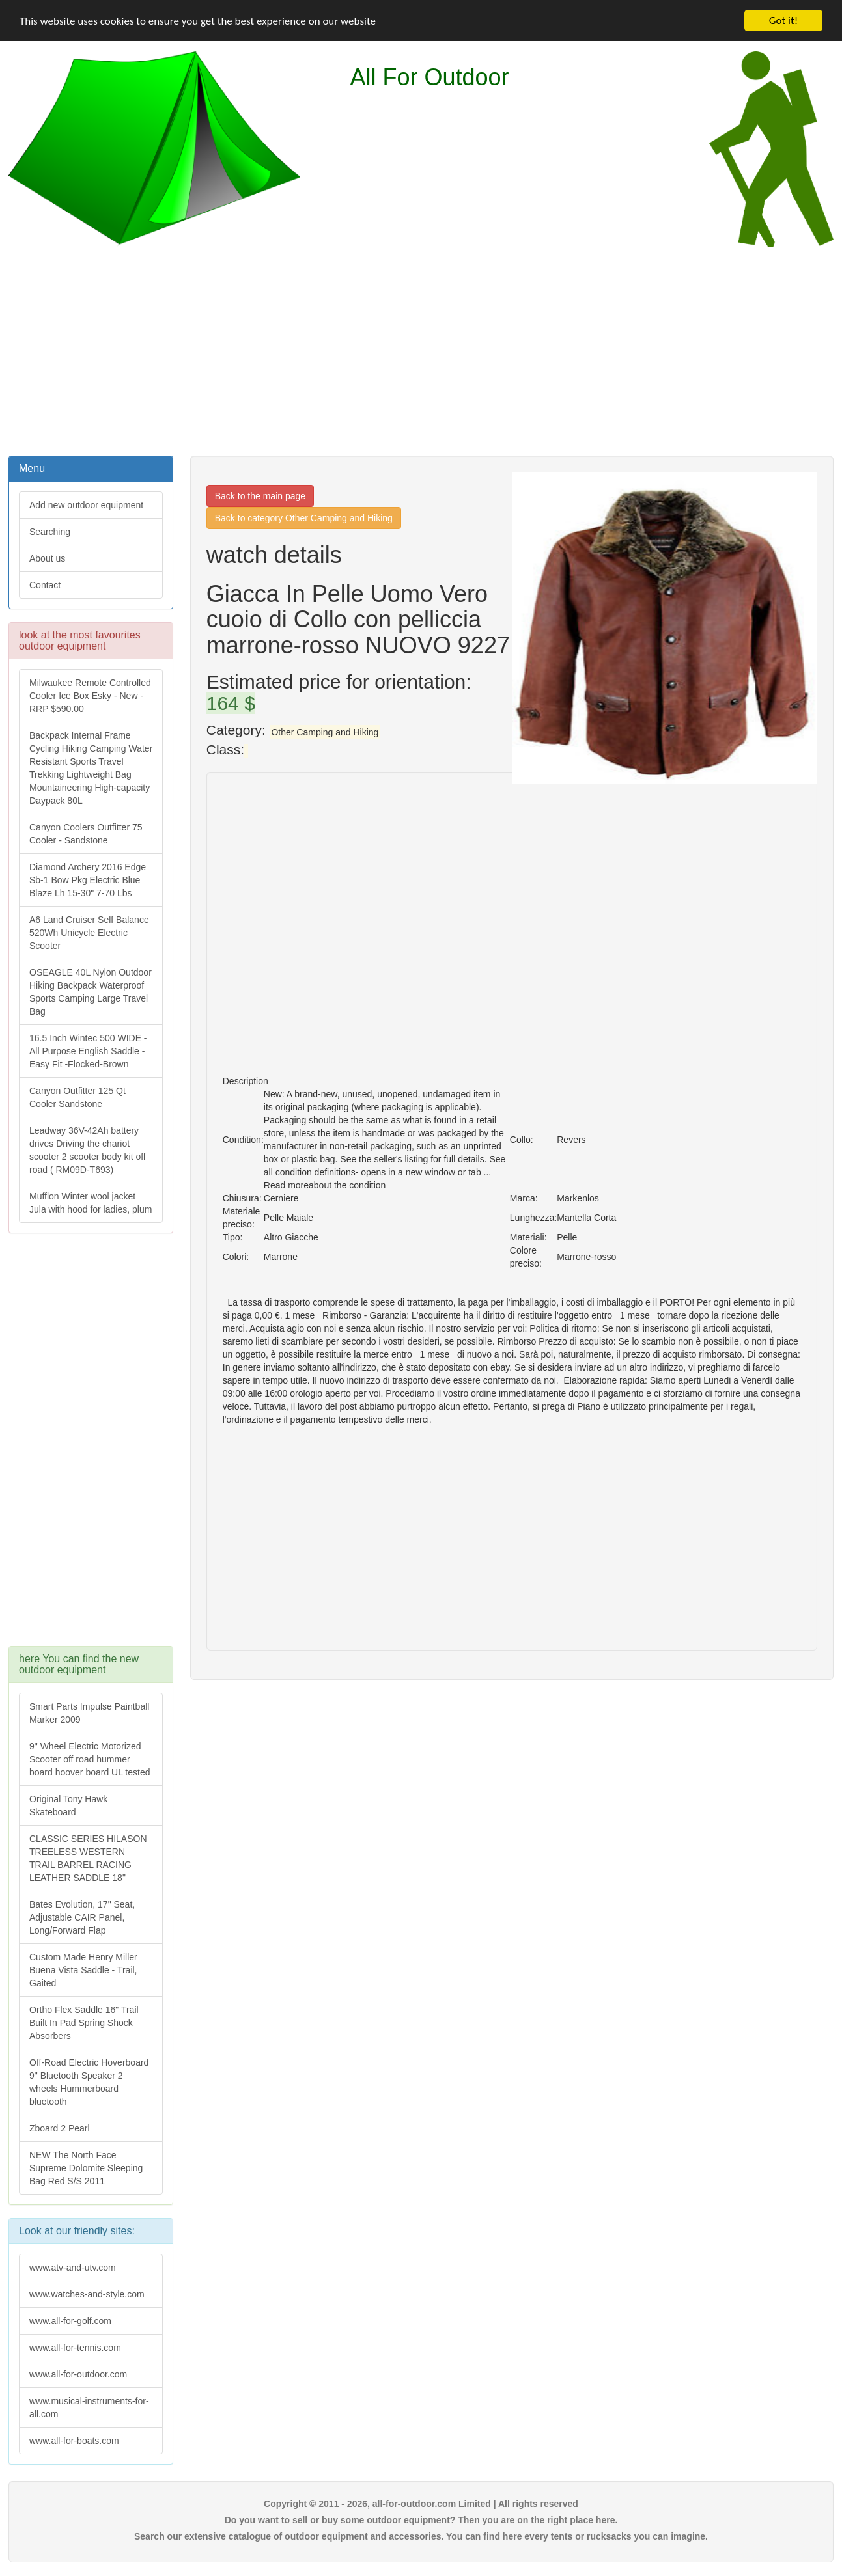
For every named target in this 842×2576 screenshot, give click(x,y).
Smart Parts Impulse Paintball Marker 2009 (89, 1713)
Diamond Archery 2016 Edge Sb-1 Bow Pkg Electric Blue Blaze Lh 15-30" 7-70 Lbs (87, 880)
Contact (45, 585)
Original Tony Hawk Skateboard (68, 1805)
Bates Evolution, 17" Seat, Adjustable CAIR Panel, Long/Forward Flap (82, 1917)
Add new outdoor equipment (86, 505)
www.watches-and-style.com (87, 2294)
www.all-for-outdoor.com (78, 2374)
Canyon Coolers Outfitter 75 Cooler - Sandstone (86, 833)
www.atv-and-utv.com (72, 2267)
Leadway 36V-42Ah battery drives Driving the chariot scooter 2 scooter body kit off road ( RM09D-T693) (87, 1150)
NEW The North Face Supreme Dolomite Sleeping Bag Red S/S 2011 (86, 2168)
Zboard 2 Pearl (59, 2128)
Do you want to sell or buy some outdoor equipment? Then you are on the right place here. (421, 2520)
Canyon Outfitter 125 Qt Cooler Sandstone (77, 1097)
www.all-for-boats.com (74, 2440)
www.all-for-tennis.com (75, 2347)
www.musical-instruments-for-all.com (89, 2407)
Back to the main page (260, 496)
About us (47, 558)
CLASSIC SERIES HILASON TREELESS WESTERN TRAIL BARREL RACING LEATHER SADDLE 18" (88, 1858)
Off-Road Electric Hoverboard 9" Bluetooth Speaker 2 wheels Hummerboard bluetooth (88, 2082)
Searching (49, 532)
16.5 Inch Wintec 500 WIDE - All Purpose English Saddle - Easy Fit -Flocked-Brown (88, 1051)
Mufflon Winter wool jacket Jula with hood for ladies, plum (90, 1202)
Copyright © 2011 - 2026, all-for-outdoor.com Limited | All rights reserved (421, 2504)
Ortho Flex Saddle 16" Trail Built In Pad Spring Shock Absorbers (84, 2023)
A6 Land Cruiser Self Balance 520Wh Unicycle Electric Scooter (89, 932)
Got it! (783, 20)
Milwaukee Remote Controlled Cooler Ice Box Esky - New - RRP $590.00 (90, 696)
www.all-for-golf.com (70, 2321)
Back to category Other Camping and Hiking (304, 518)
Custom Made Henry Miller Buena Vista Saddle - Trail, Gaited (83, 1970)
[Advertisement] (421, 349)
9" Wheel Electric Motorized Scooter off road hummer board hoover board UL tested (89, 1759)
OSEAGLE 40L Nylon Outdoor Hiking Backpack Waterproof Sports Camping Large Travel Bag (90, 992)
